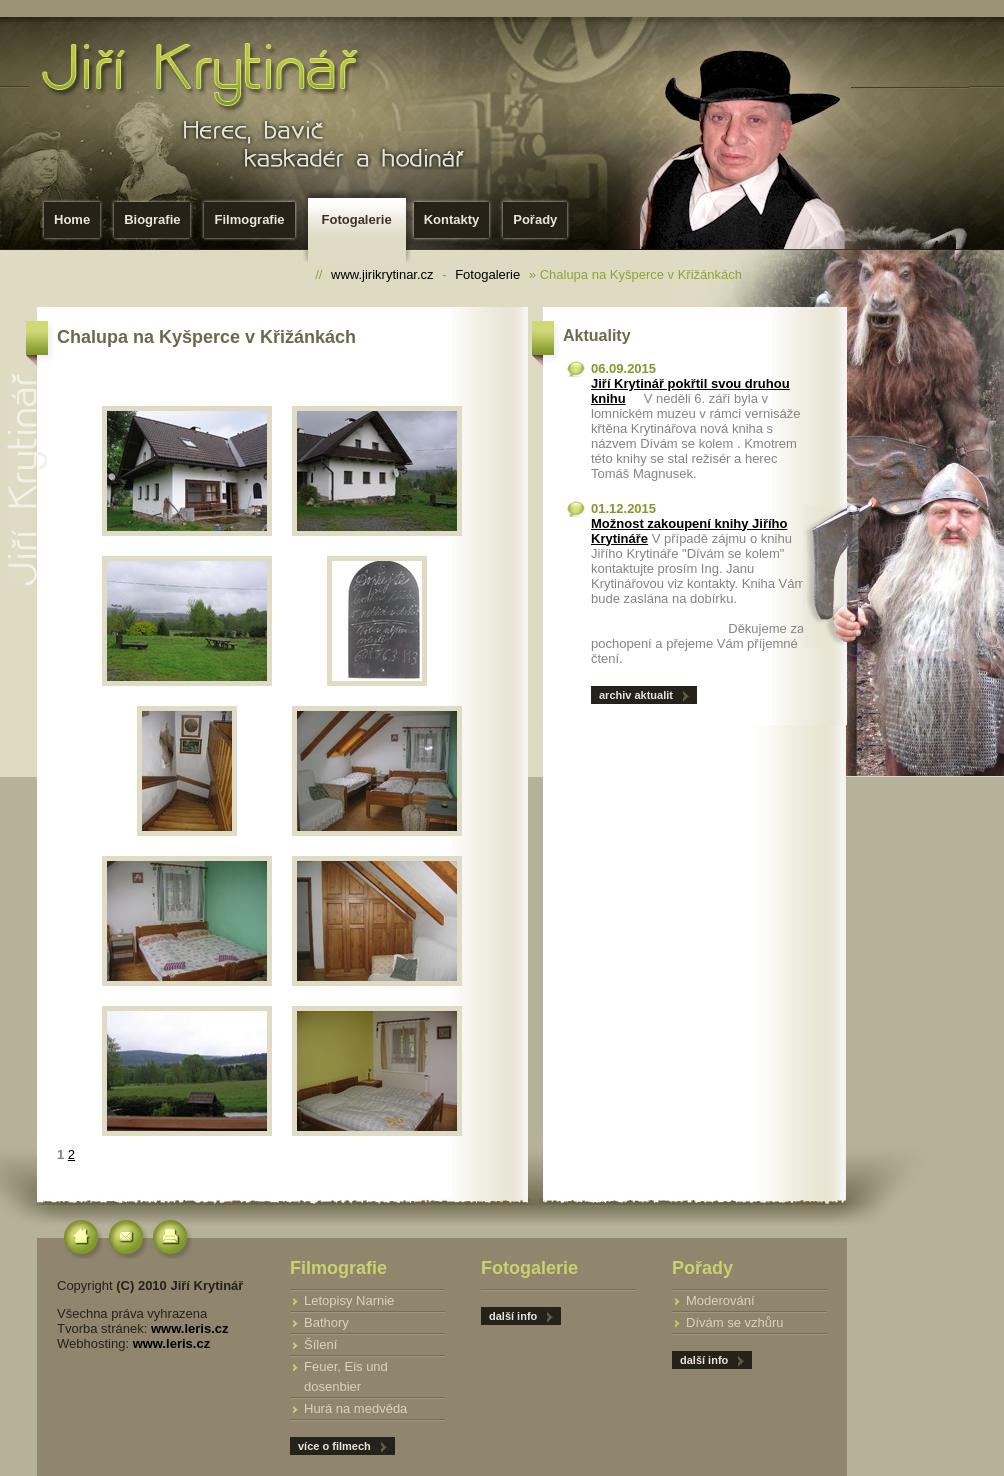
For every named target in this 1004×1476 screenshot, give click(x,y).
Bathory (326, 1322)
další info (704, 1360)
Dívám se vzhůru (735, 1322)
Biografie (152, 219)
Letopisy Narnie (349, 1300)
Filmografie (249, 219)
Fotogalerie (361, 225)
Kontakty (452, 219)
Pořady (535, 219)
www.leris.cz (190, 1328)
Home (72, 219)
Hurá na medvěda (355, 1408)
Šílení (320, 1344)
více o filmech (334, 1446)
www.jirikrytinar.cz (382, 274)
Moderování (720, 1300)
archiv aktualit (636, 695)
